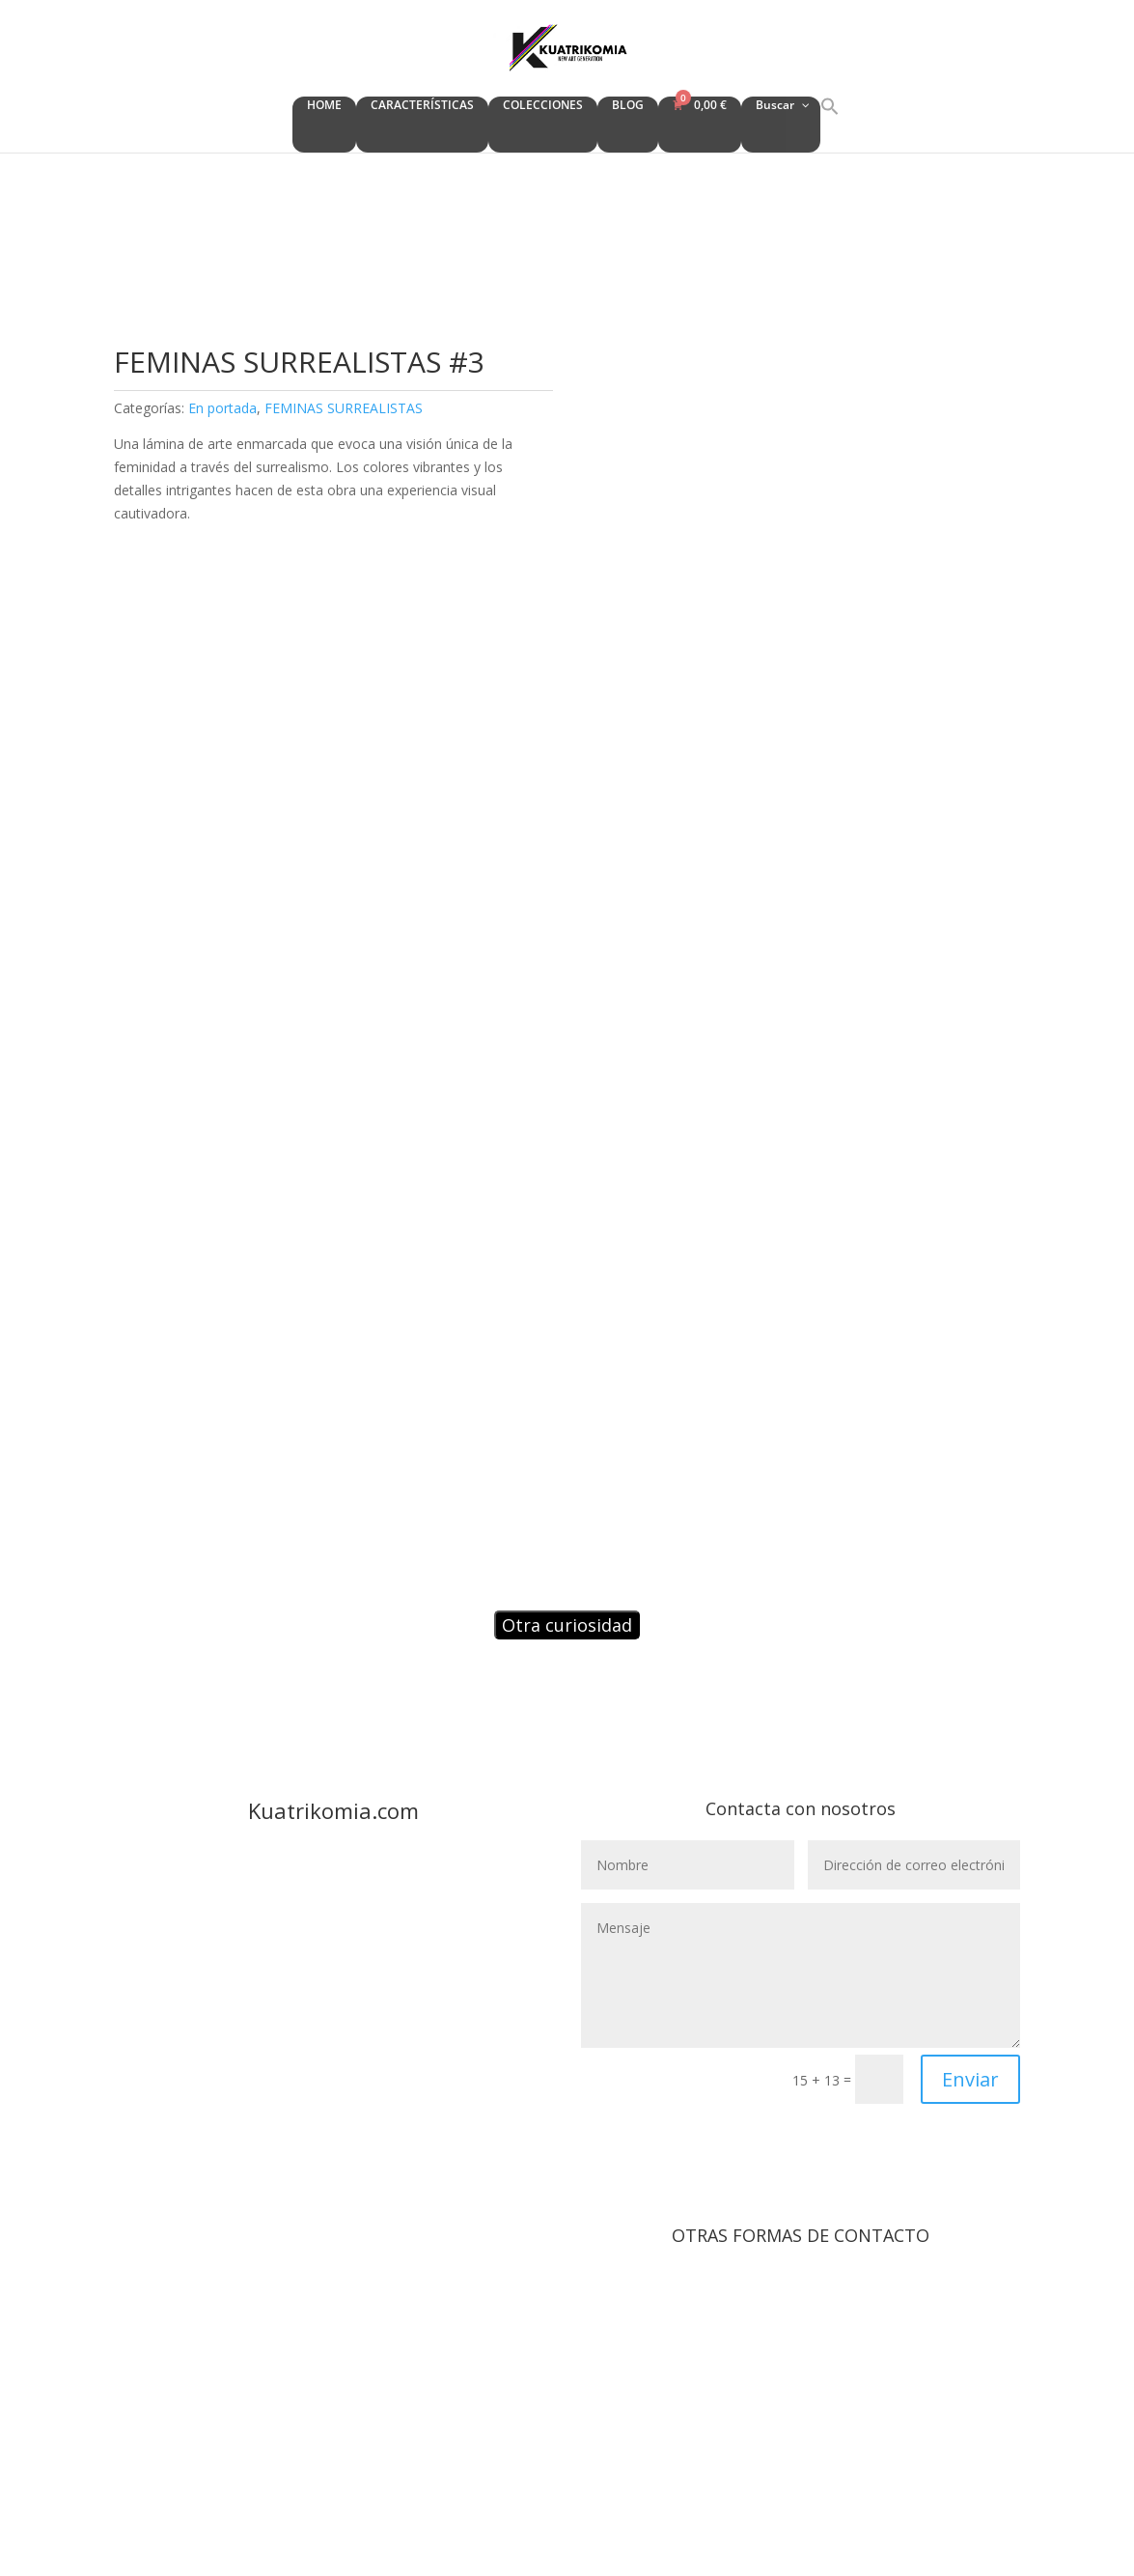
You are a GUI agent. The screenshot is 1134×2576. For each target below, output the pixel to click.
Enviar (970, 2079)
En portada (222, 408)
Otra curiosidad (567, 1625)
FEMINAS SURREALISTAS (343, 408)
